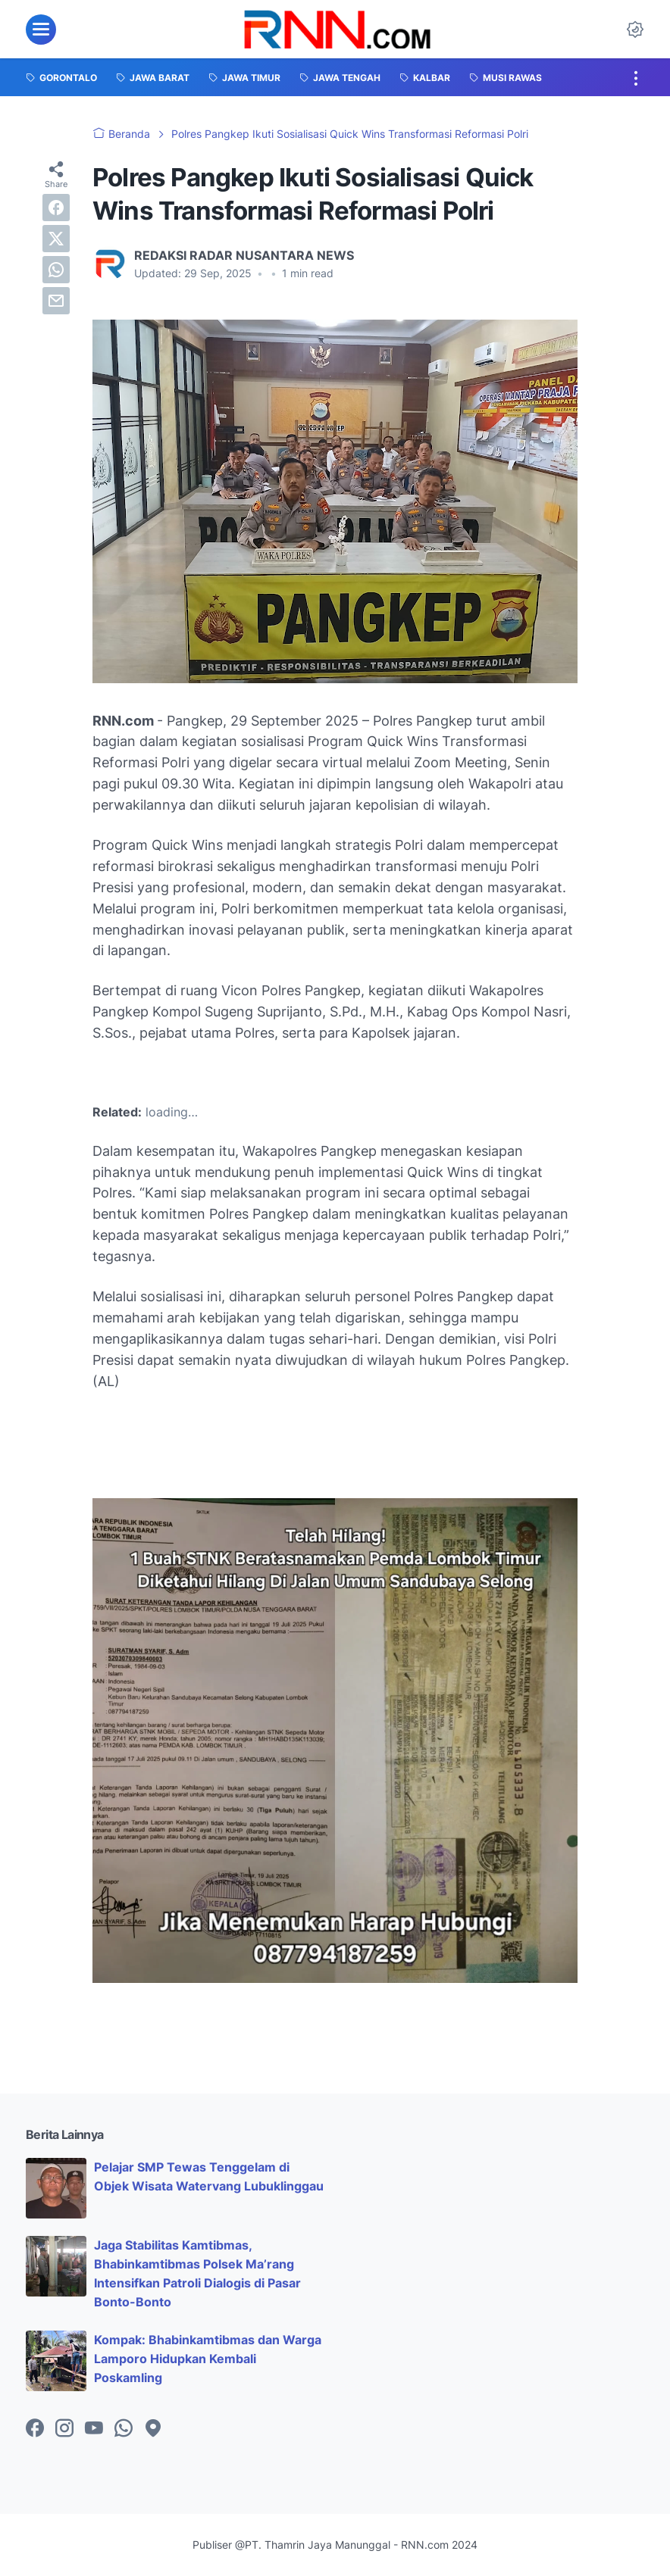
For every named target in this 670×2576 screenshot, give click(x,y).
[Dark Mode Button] (635, 29)
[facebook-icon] (35, 2429)
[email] (56, 300)
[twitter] (56, 238)
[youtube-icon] (94, 2429)
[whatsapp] (56, 269)
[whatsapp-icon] (123, 2429)
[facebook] (56, 207)
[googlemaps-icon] (153, 2429)
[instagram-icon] (64, 2429)
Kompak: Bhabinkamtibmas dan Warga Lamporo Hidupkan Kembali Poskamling (207, 2358)
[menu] (41, 29)
